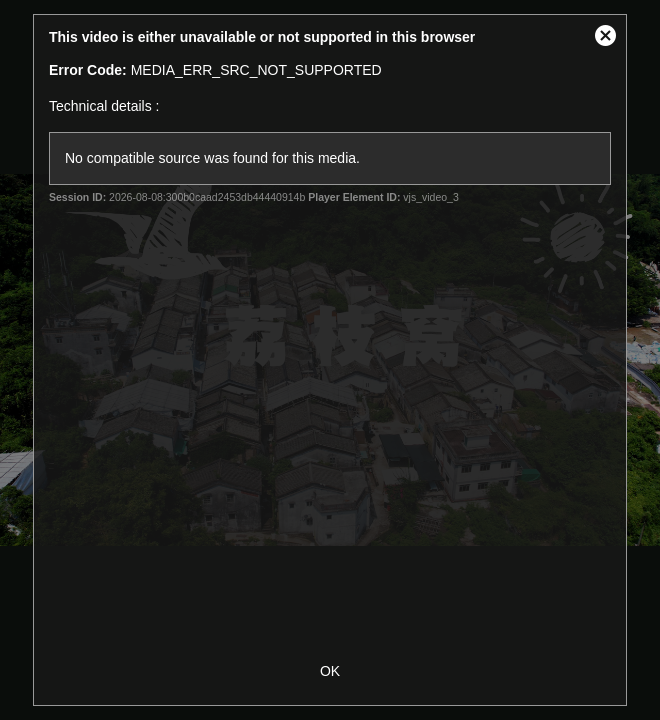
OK (330, 671)
